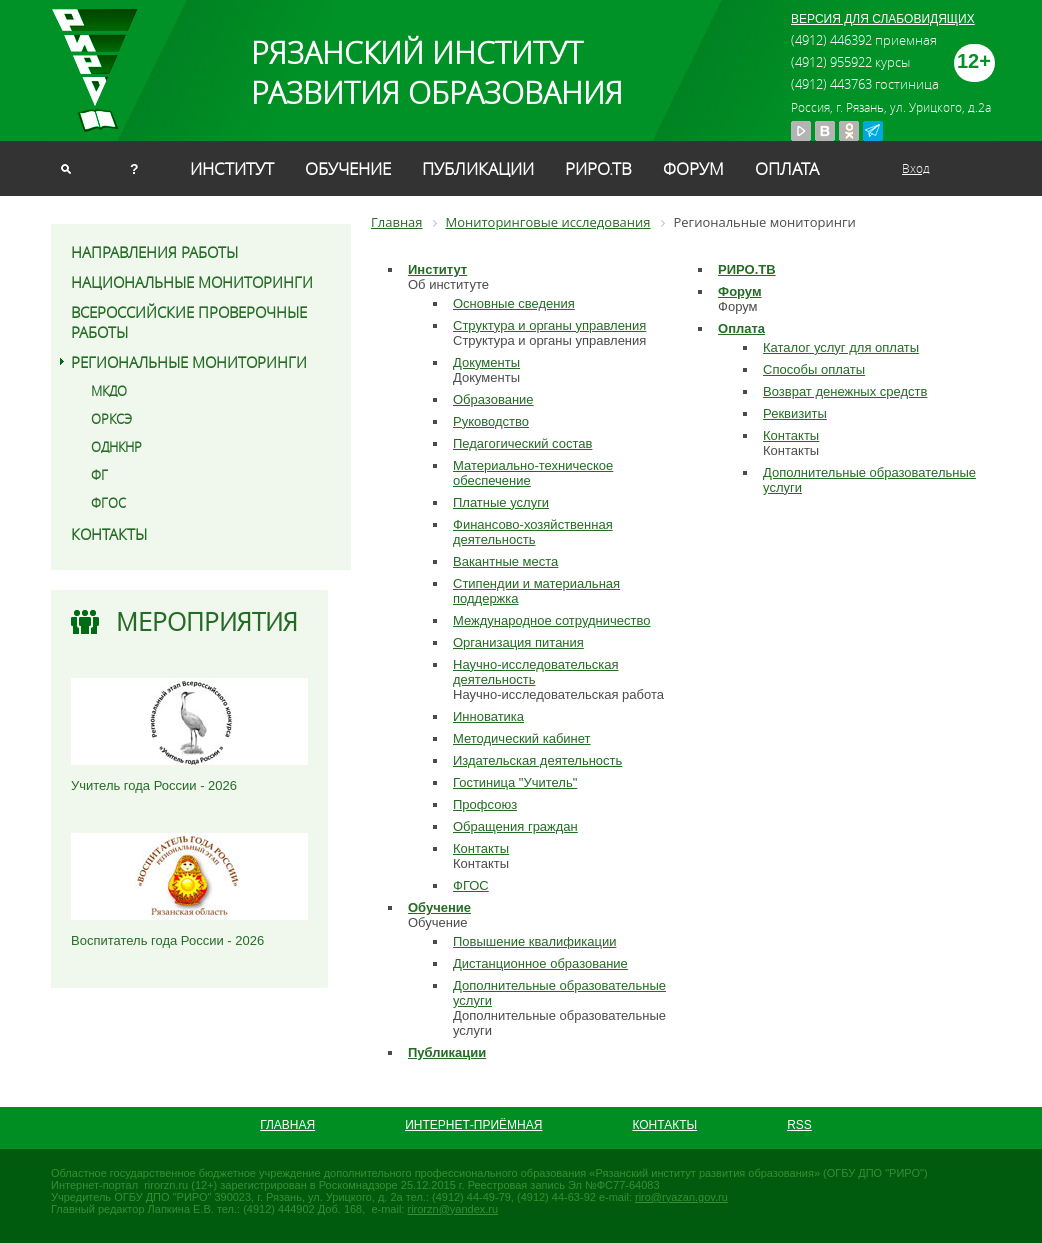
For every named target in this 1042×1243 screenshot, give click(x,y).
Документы (486, 362)
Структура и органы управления (549, 325)
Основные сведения (514, 303)
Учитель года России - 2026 (154, 785)
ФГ (99, 475)
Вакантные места (505, 561)
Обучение (348, 168)
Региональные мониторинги (189, 362)
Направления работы (154, 252)
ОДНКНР (116, 447)
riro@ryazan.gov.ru (681, 1197)
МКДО (109, 391)
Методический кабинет (522, 738)
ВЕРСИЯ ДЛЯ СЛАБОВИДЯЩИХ (883, 19)
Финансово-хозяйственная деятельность (533, 532)
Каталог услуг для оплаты (841, 347)
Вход (916, 168)
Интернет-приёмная (473, 1125)
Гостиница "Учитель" (515, 782)
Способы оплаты (814, 369)
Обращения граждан (515, 826)
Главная (287, 1125)
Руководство (491, 421)
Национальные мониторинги (192, 282)
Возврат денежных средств (845, 391)
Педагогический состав (522, 443)
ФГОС (108, 503)
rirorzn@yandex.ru (452, 1209)
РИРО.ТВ (598, 168)
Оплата (787, 168)
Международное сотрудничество (551, 620)
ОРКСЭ (111, 419)
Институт (232, 168)
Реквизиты (795, 413)
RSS (799, 1125)
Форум (693, 168)
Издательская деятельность (537, 760)
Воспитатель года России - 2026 (167, 940)
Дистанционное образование (540, 963)
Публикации (478, 168)
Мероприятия (207, 621)
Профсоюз (485, 804)
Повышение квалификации (534, 941)
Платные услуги (501, 502)
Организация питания (518, 642)
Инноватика (488, 716)
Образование (493, 399)
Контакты (109, 534)
